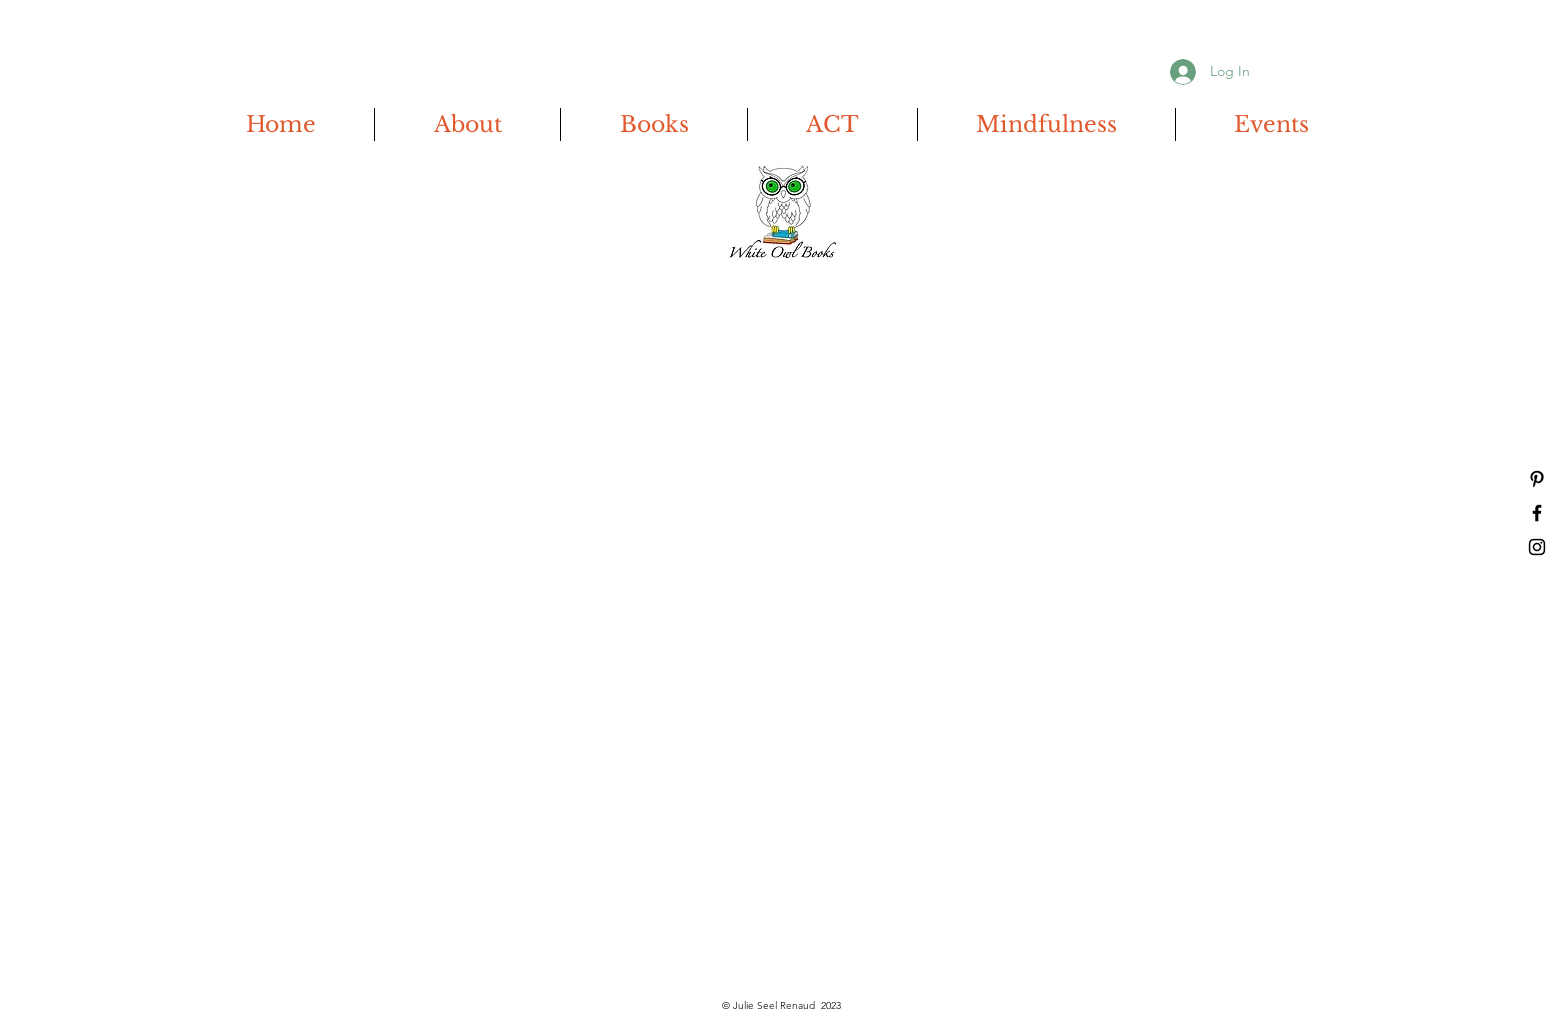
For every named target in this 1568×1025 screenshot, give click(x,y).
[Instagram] (1537, 547)
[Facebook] (1537, 513)
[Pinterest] (1537, 479)
